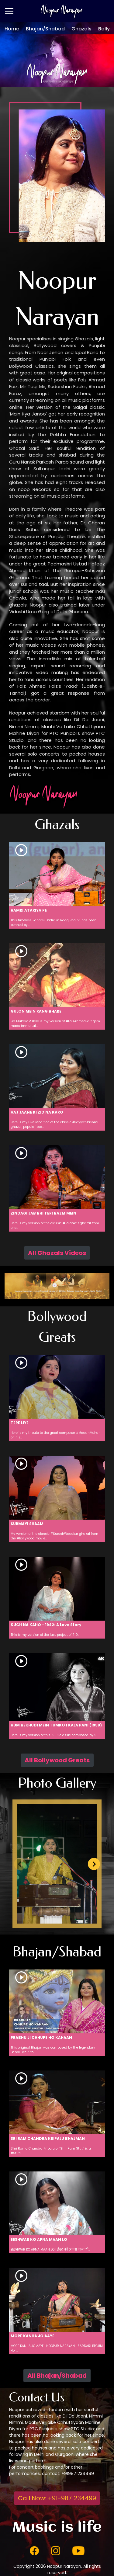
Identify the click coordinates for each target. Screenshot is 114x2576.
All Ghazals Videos (57, 1253)
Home (12, 28)
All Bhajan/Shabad (57, 2375)
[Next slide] (94, 1864)
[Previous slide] (20, 1864)
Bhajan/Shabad (45, 28)
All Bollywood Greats (57, 1760)
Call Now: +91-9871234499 (57, 2498)
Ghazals (81, 28)
